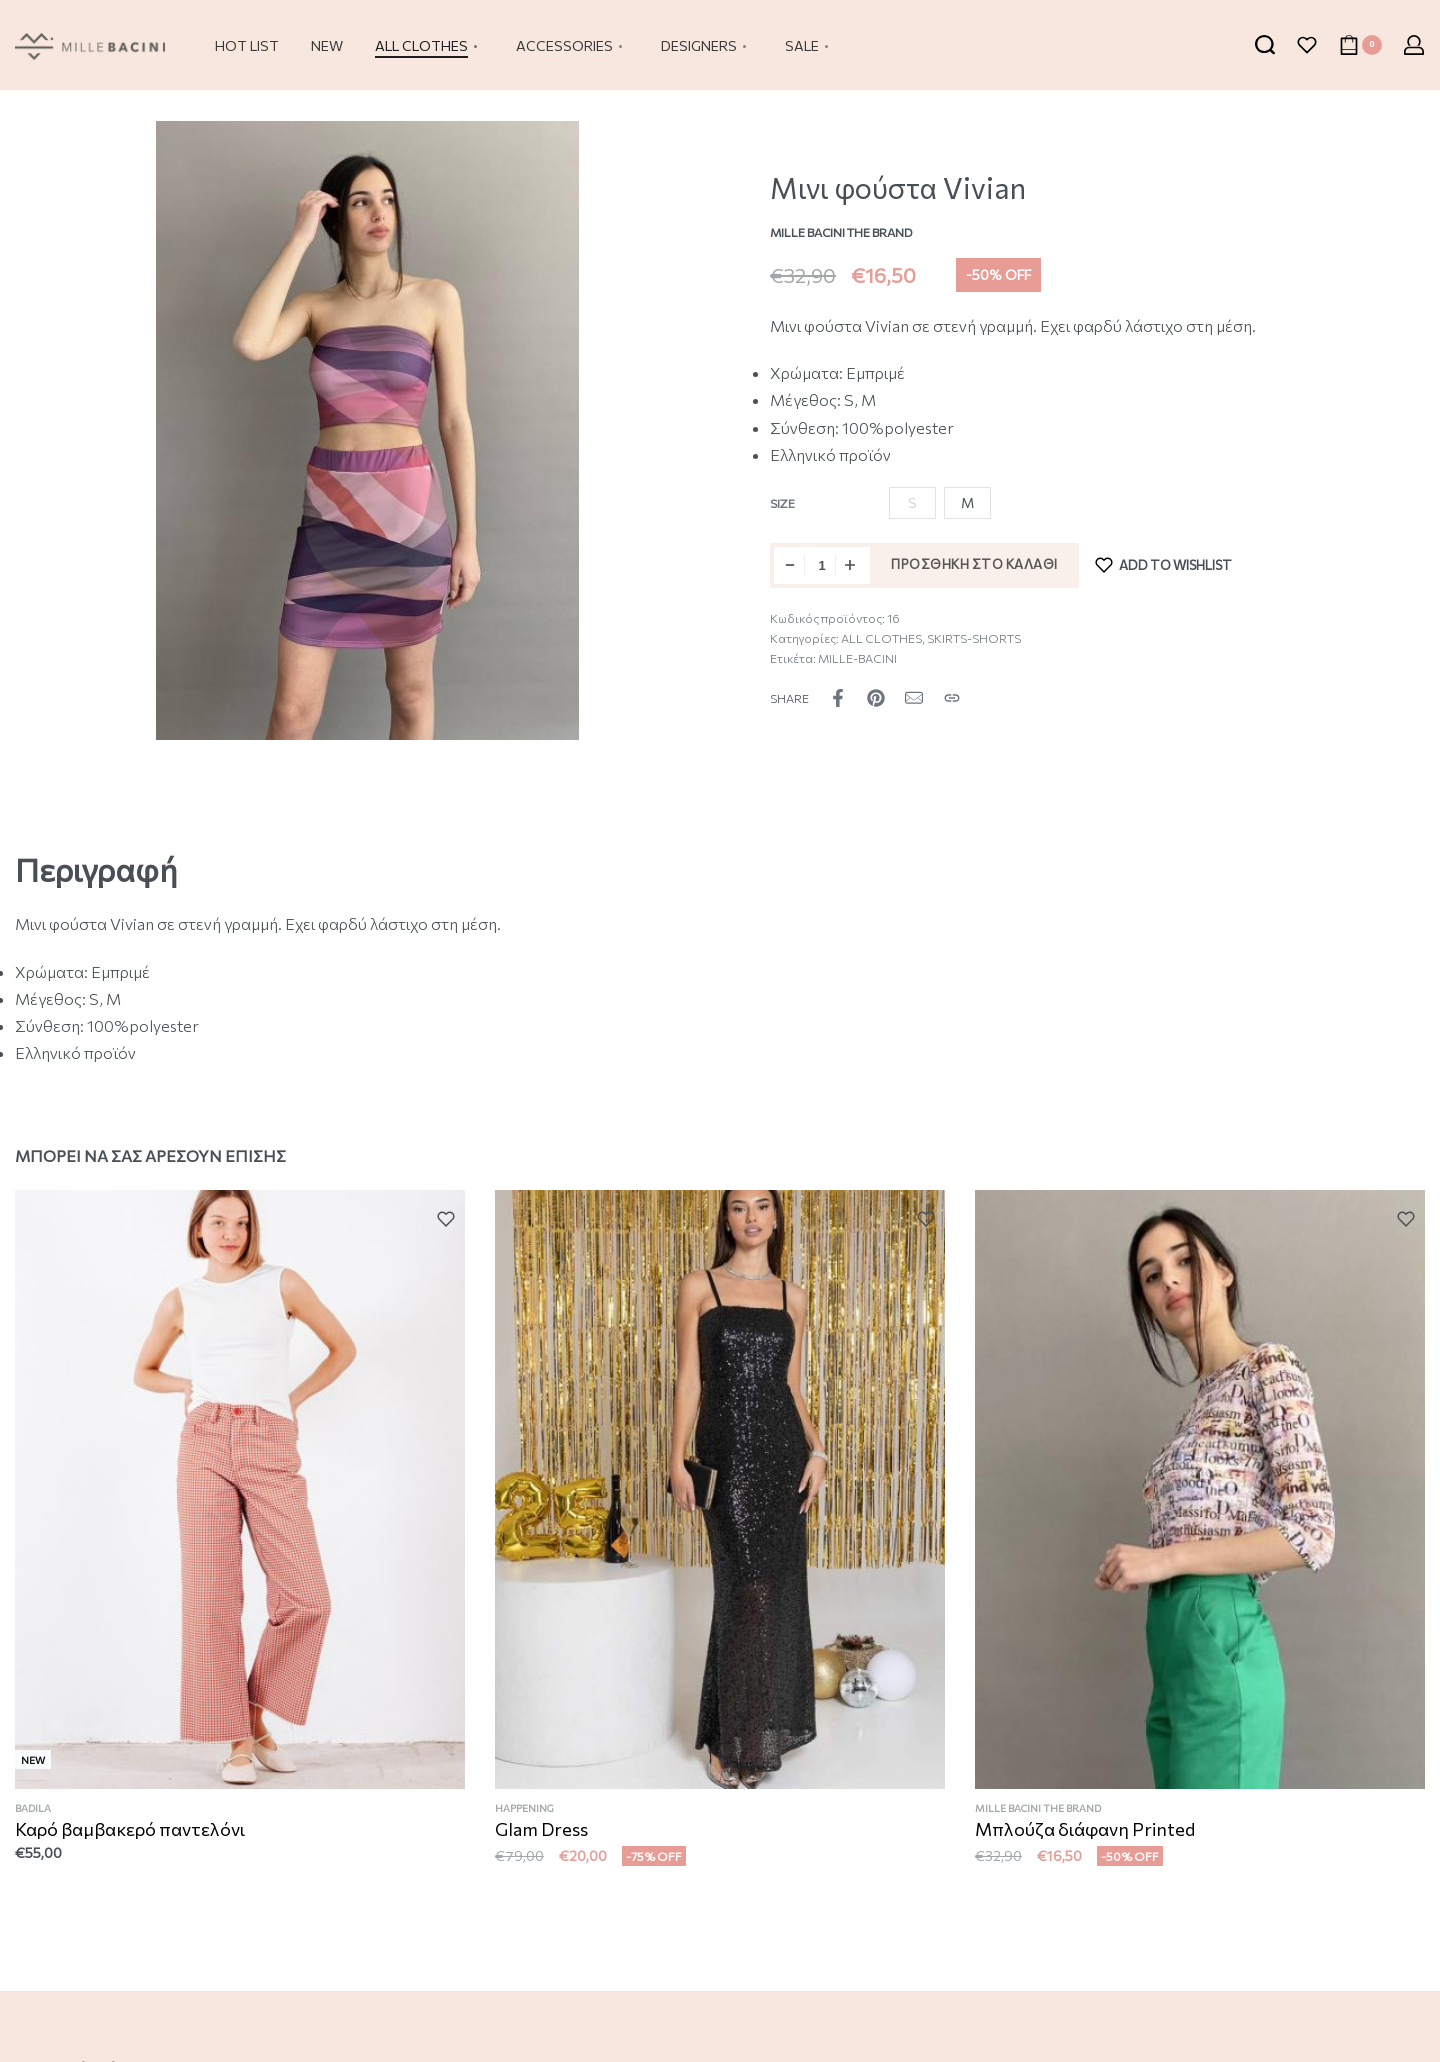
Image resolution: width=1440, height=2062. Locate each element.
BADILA (34, 1813)
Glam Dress (544, 1838)
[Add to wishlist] (1164, 565)
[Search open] (1265, 45)
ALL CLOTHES (881, 638)
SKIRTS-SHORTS (974, 638)
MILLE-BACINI (857, 658)
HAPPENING (527, 1817)
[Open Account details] (1414, 45)
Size (782, 503)
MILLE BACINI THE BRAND (1041, 1824)
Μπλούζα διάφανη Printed (1087, 1844)
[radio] (967, 503)
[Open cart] (1360, 45)
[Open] (1307, 45)
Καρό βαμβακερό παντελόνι (130, 1833)
